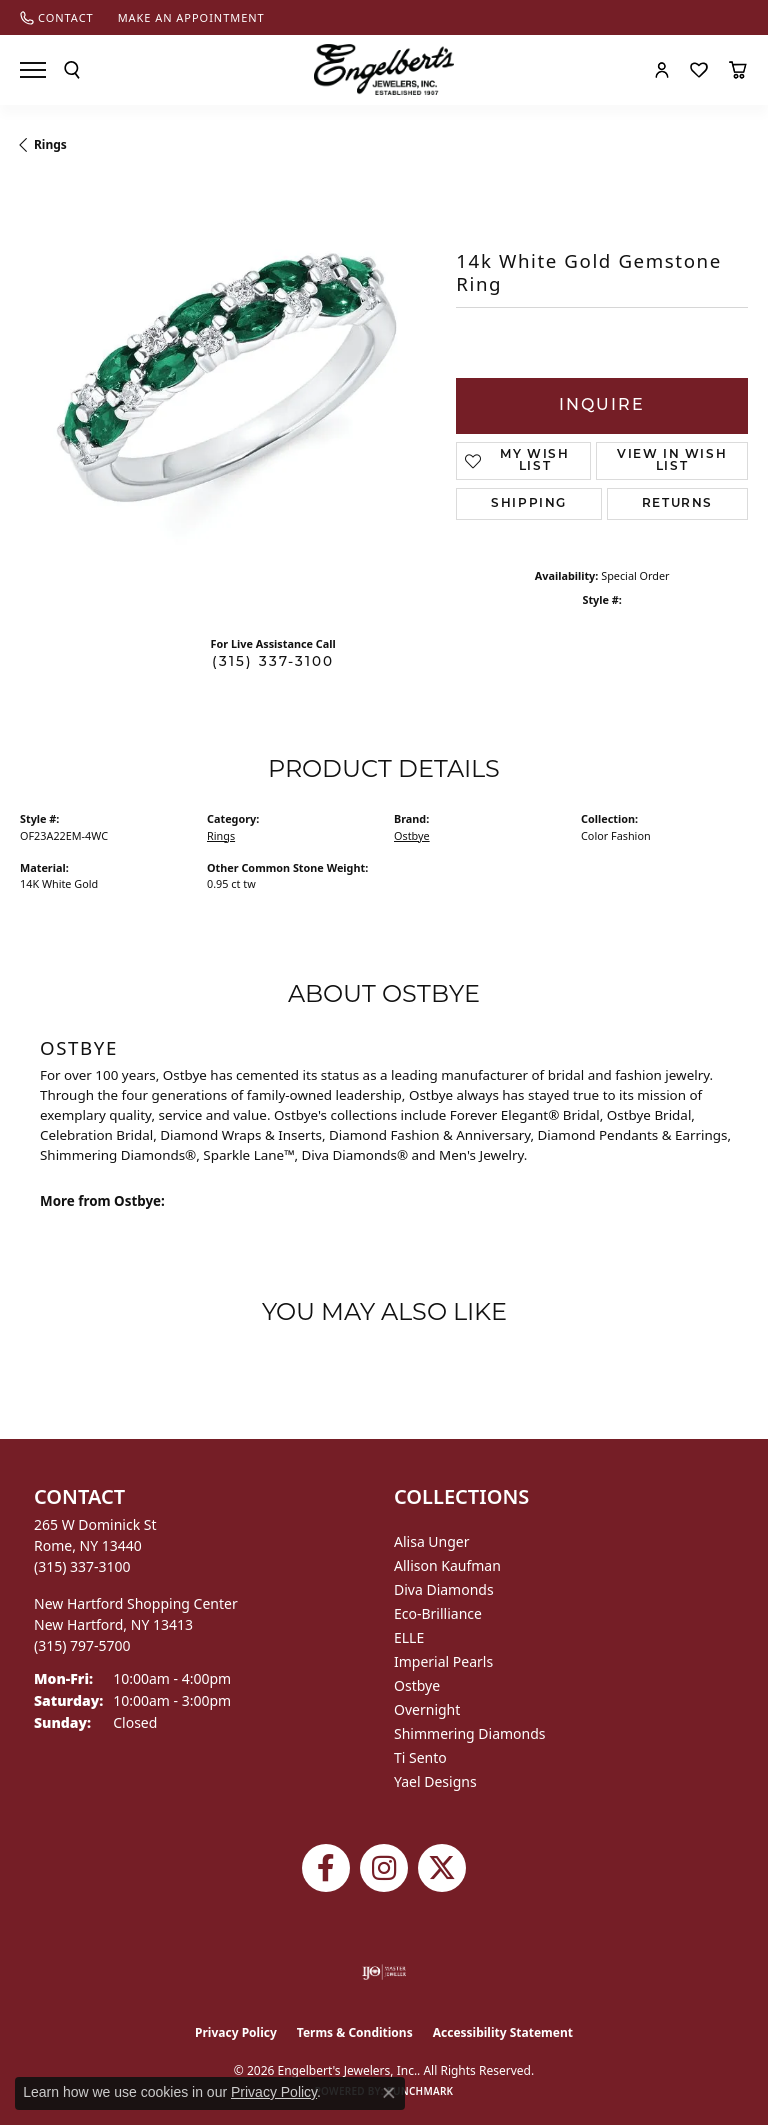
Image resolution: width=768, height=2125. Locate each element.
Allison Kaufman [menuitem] (447, 1565)
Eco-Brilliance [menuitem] (438, 1613)
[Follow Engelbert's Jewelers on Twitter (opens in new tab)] (442, 1868)
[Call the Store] (82, 1566)
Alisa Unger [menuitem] (432, 1541)
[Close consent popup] (389, 2093)
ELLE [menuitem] (409, 1637)
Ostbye (412, 835)
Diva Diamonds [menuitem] (444, 1589)
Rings (50, 144)
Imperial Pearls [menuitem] (443, 1661)
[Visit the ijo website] (384, 1972)
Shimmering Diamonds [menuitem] (470, 1733)
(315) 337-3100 (273, 662)
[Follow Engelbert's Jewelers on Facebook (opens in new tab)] (326, 1868)
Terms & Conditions (355, 2032)
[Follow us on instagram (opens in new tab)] (384, 1868)
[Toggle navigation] (33, 70)
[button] (72, 70)
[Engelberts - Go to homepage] (384, 69)
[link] (57, 17)
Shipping (529, 504)
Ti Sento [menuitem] (420, 1757)
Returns (677, 504)
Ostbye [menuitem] (417, 1685)
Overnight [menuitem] (427, 1709)
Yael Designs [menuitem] (435, 1781)
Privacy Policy (236, 2032)
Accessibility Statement (503, 2032)
